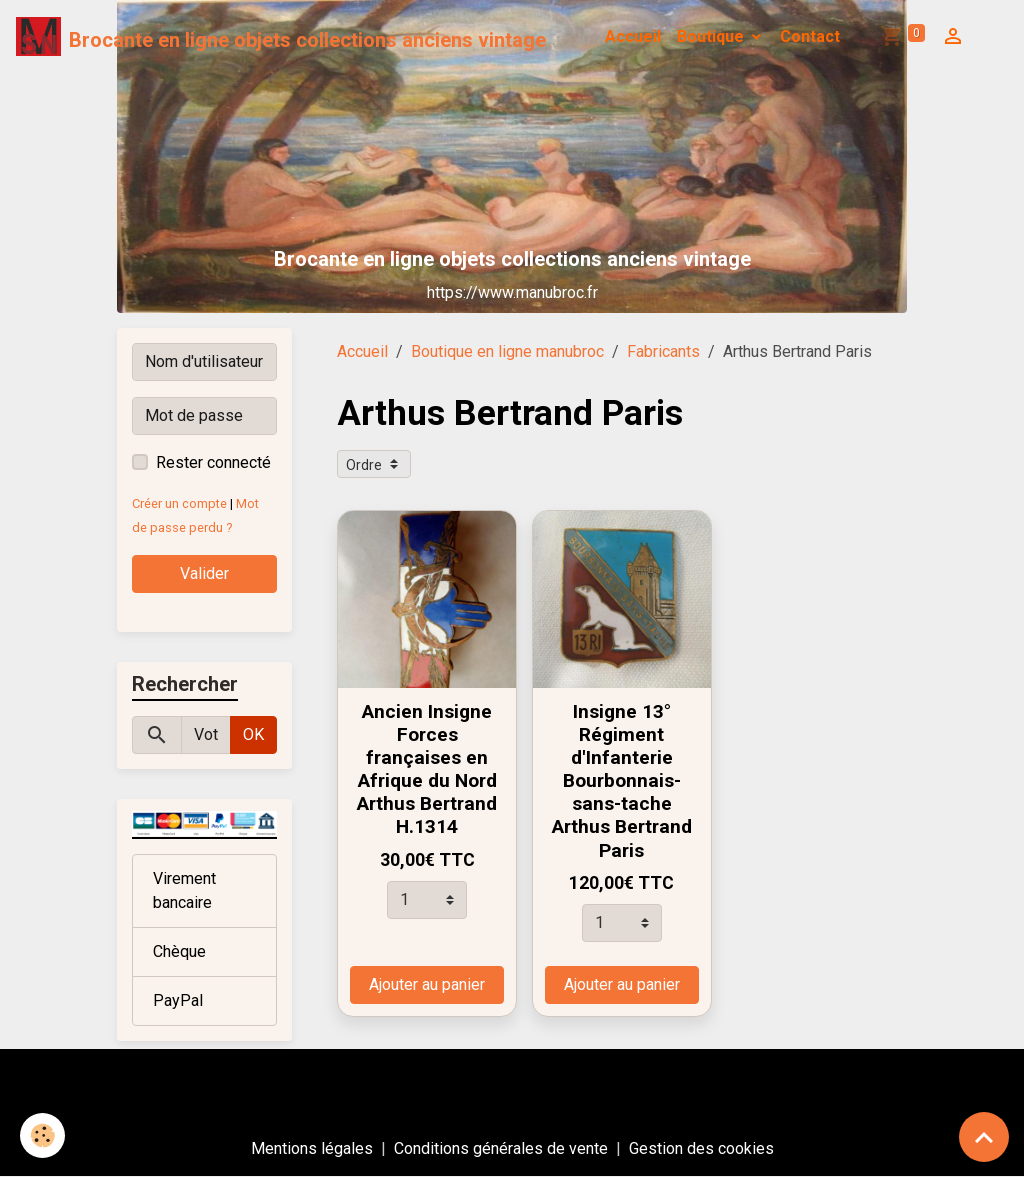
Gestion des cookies (701, 1148)
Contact (810, 36)
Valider (204, 573)
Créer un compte (179, 503)
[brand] (281, 37)
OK (253, 734)
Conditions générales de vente (501, 1148)
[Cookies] (42, 1135)
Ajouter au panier (427, 984)
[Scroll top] (984, 1137)
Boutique (712, 36)
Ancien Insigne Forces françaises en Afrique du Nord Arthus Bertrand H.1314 (427, 769)
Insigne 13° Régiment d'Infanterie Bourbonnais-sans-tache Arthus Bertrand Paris (622, 780)
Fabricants (663, 351)
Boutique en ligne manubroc (507, 351)
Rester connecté (213, 462)
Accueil (633, 36)
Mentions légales (312, 1148)
